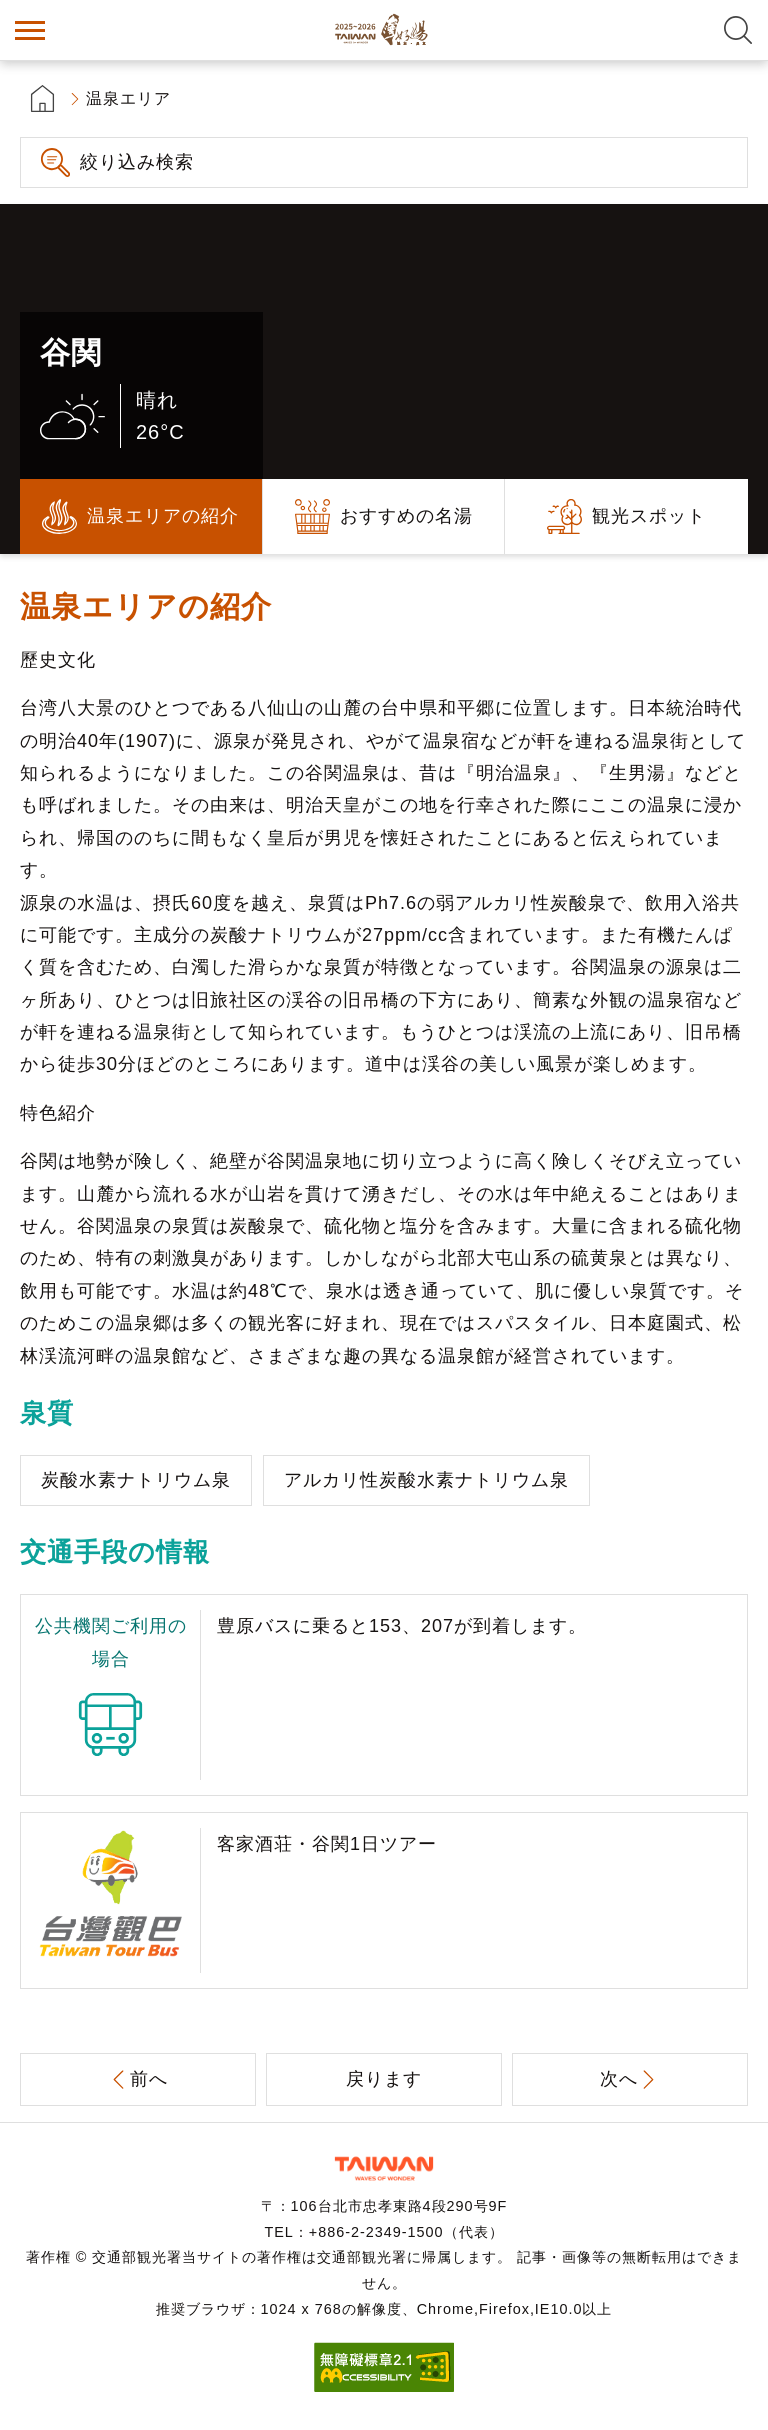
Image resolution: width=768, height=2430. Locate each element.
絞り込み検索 (137, 162)
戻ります (384, 2079)
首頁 (42, 98)
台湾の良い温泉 (384, 30)
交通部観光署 (384, 2168)
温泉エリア (128, 98)
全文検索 (738, 30)
